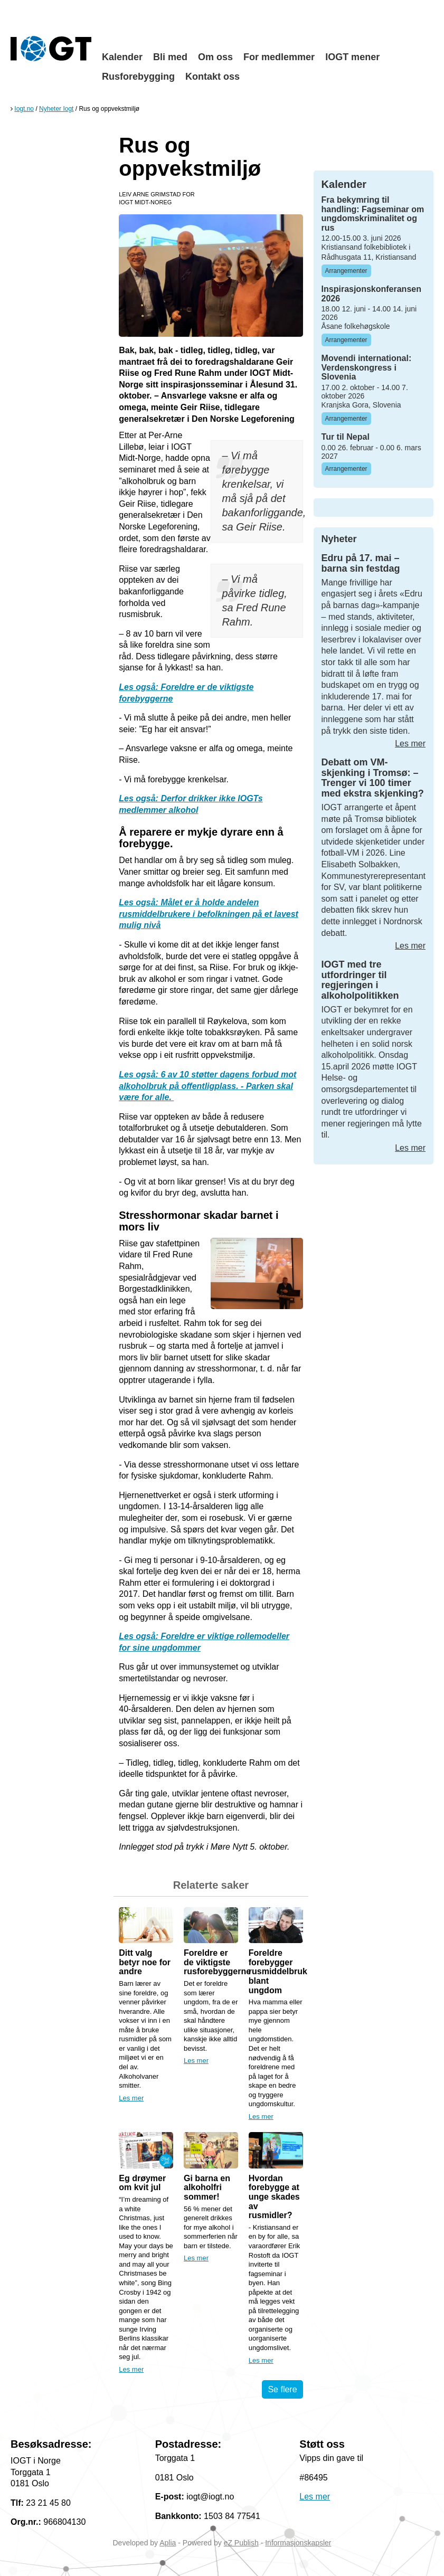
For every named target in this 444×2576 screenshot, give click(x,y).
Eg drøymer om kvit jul (142, 2183)
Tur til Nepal (346, 436)
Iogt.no (24, 108)
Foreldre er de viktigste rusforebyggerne (217, 1962)
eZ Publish (241, 2543)
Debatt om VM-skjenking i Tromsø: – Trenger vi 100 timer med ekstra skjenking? (373, 778)
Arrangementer (346, 270)
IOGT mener (352, 57)
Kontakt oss (212, 76)
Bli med (170, 57)
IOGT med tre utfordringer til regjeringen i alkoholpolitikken (360, 980)
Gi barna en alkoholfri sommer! (207, 2187)
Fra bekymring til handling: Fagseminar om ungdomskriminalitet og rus (373, 213)
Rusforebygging (138, 76)
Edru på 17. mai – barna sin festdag (361, 563)
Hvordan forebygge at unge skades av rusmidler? (274, 2197)
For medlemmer (279, 57)
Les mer (131, 2098)
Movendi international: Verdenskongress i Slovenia (367, 367)
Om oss (215, 57)
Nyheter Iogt (56, 108)
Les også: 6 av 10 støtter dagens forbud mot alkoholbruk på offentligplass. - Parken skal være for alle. (207, 1086)
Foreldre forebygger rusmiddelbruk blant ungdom (278, 1971)
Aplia (167, 2543)
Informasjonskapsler (298, 2543)
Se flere (282, 2389)
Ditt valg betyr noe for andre (145, 1962)
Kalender (122, 57)
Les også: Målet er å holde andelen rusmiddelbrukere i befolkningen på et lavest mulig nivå (208, 914)
